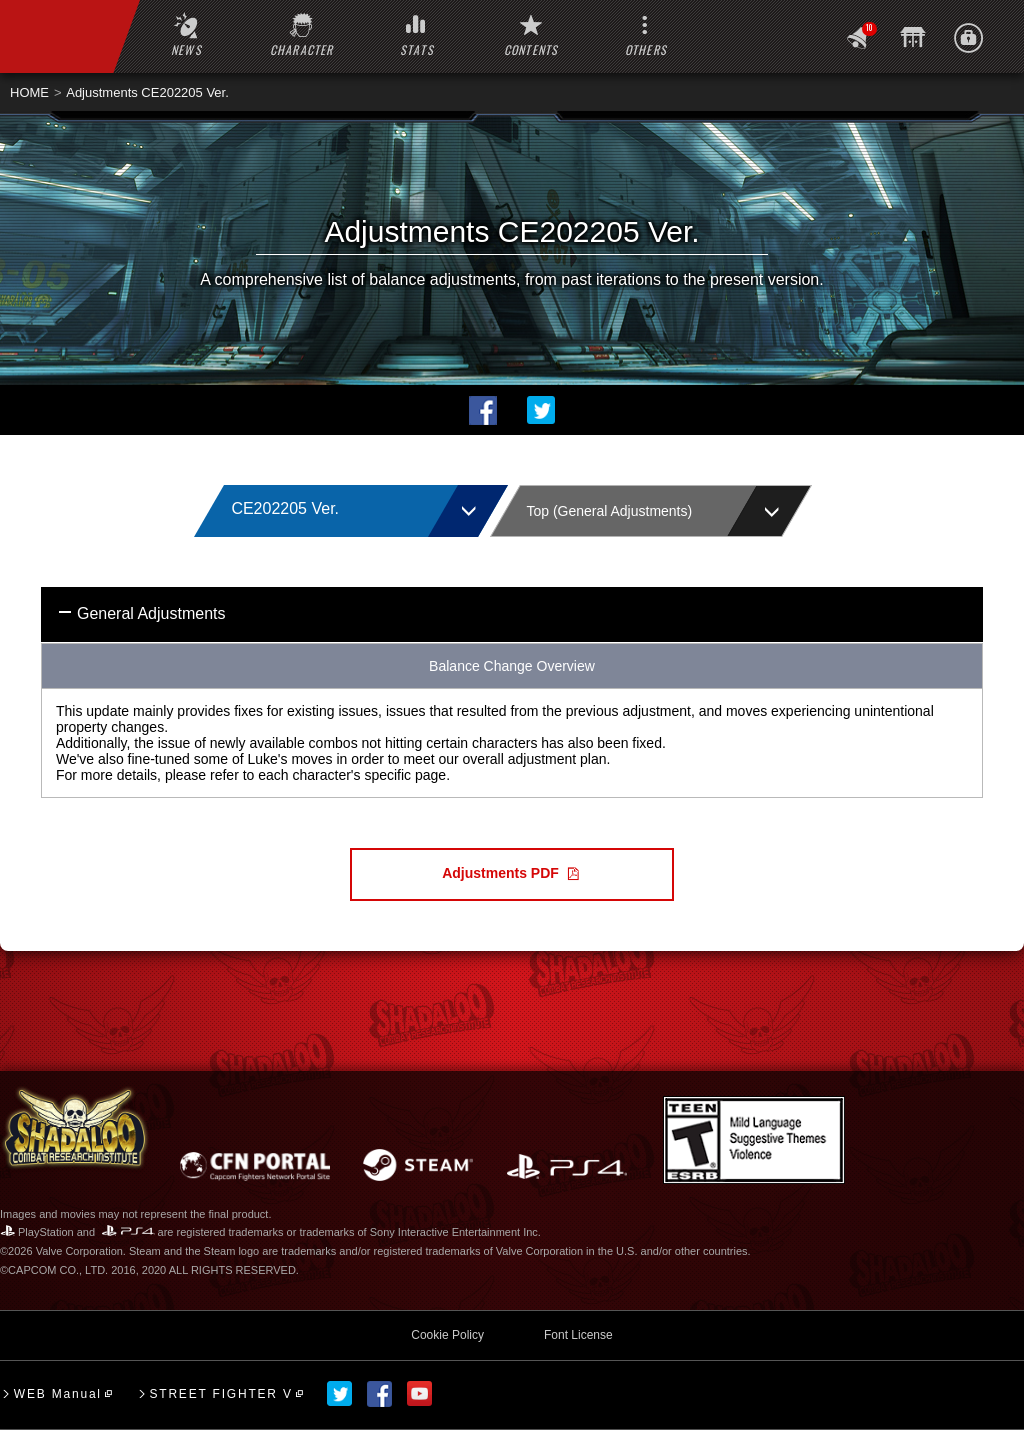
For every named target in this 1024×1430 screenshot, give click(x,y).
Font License (578, 1335)
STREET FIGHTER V (220, 1394)
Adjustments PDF (500, 873)
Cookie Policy (447, 1335)
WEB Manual (58, 1394)
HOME (29, 92)
